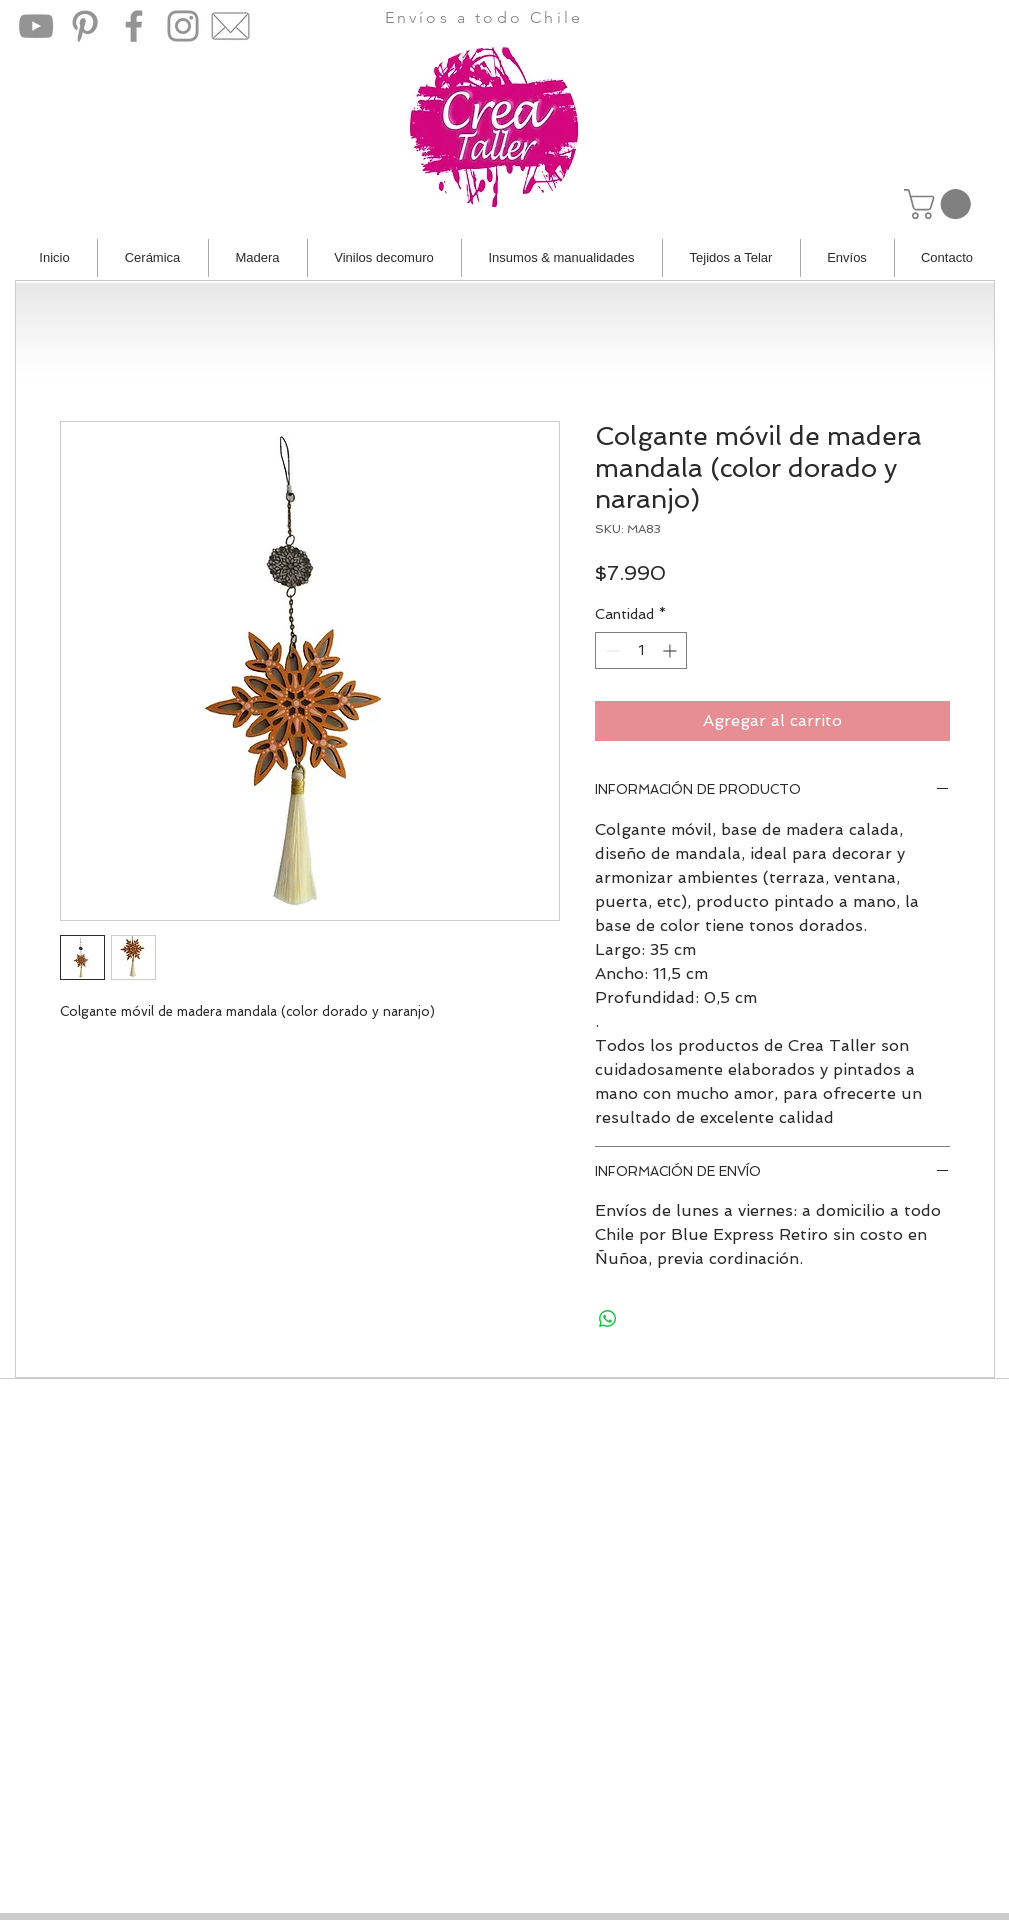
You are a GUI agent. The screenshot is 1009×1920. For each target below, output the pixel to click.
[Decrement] (610, 650)
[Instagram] (183, 26)
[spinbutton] (641, 650)
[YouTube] (36, 26)
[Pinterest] (85, 26)
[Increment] (671, 650)
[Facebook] (134, 26)
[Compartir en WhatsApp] (608, 1319)
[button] (941, 204)
